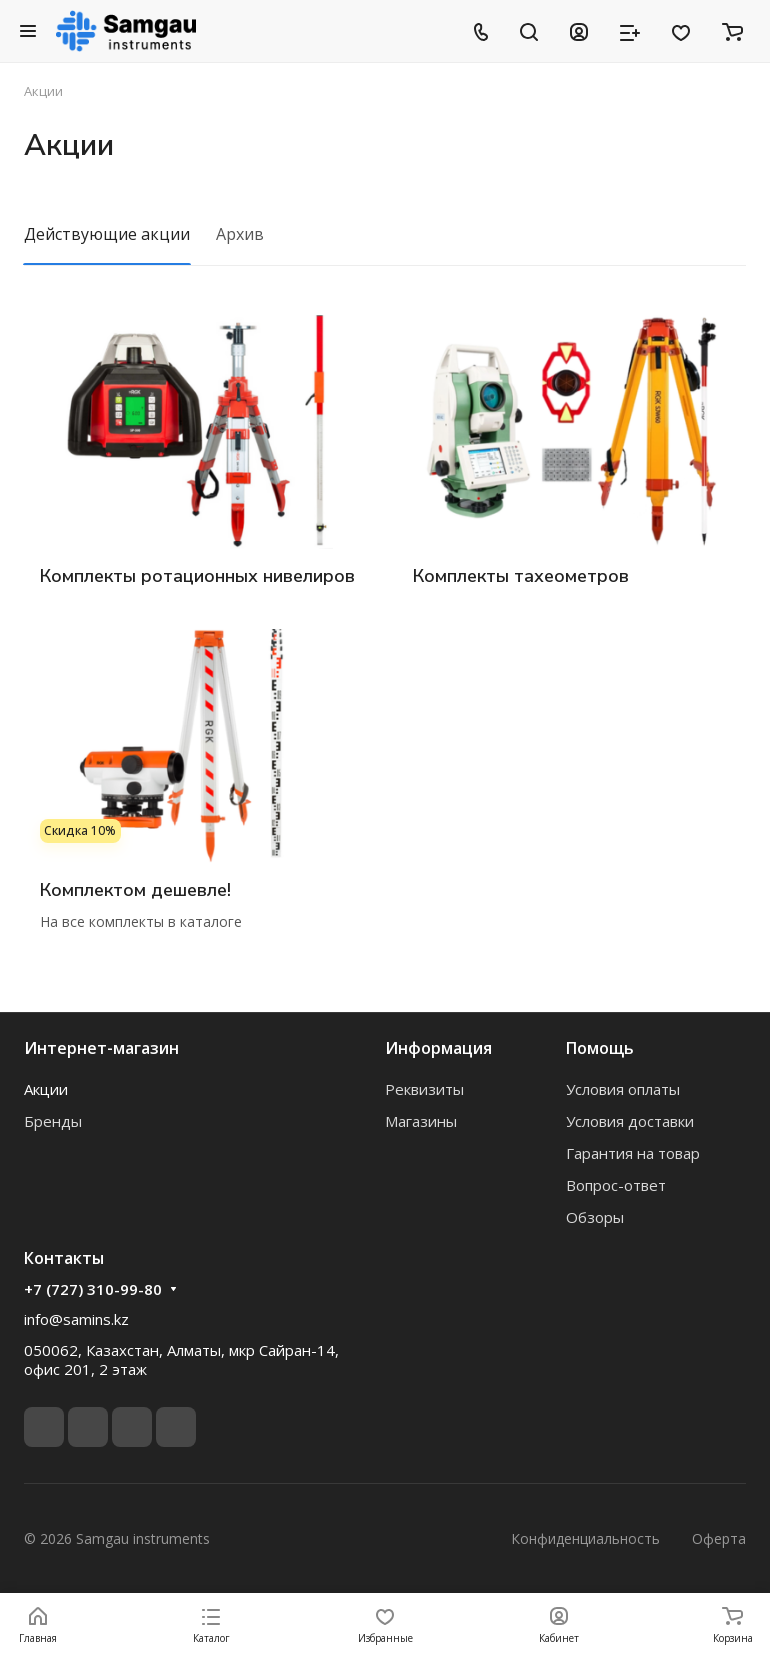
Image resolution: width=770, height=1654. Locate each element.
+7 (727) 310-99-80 (93, 1289)
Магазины (421, 1121)
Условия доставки (630, 1121)
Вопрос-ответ (616, 1185)
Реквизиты (424, 1089)
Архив (240, 234)
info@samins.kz (76, 1319)
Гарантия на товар (633, 1153)
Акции (46, 1089)
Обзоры (595, 1217)
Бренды (53, 1121)
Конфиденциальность (585, 1538)
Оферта (719, 1538)
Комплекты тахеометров (521, 576)
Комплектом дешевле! (135, 890)
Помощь (600, 1048)
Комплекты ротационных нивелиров (197, 576)
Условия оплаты (623, 1089)
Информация (438, 1048)
